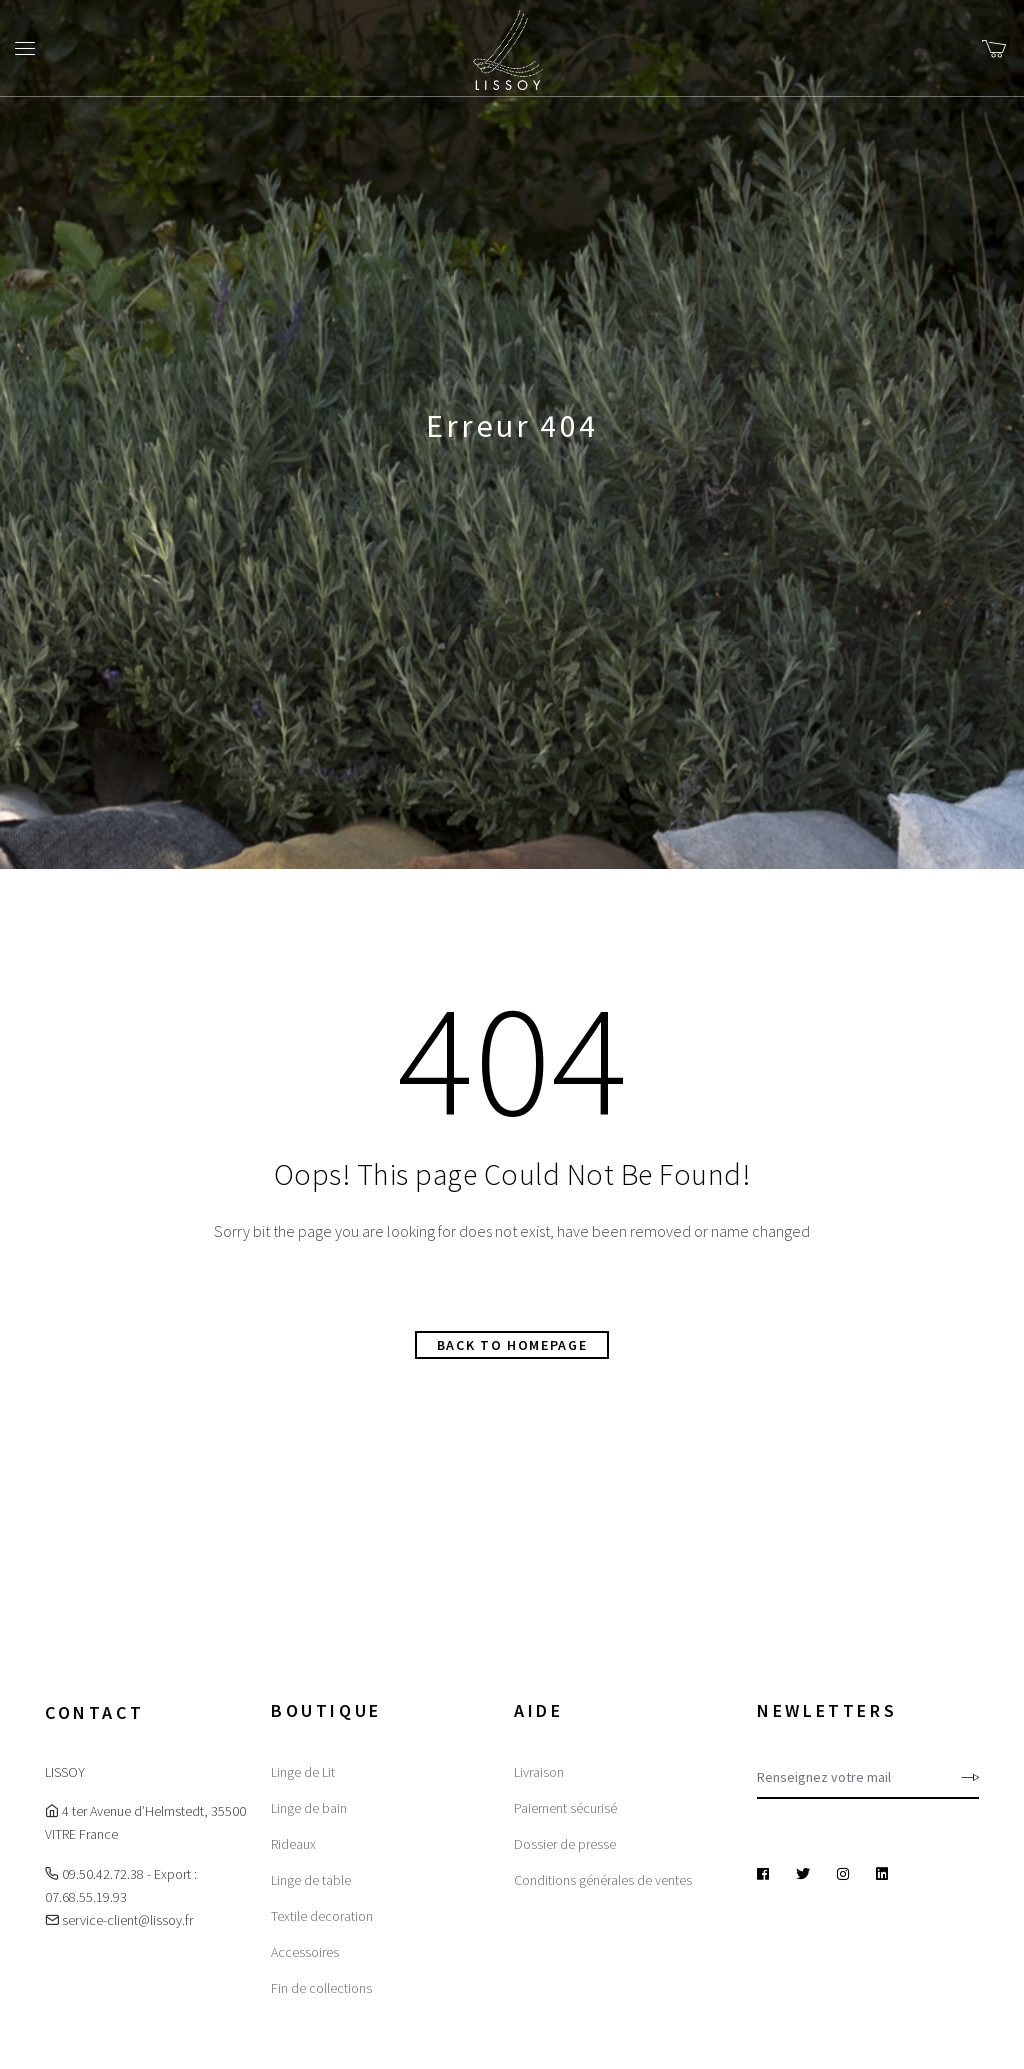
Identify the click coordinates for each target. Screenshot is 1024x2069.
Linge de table (311, 1880)
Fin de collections (321, 1988)
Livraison (539, 1772)
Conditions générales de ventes (603, 1880)
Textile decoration (322, 1916)
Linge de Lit (303, 1772)
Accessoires (305, 1952)
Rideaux (293, 1844)
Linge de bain (309, 1808)
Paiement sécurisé (565, 1808)
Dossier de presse (565, 1844)
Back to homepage (512, 1345)
